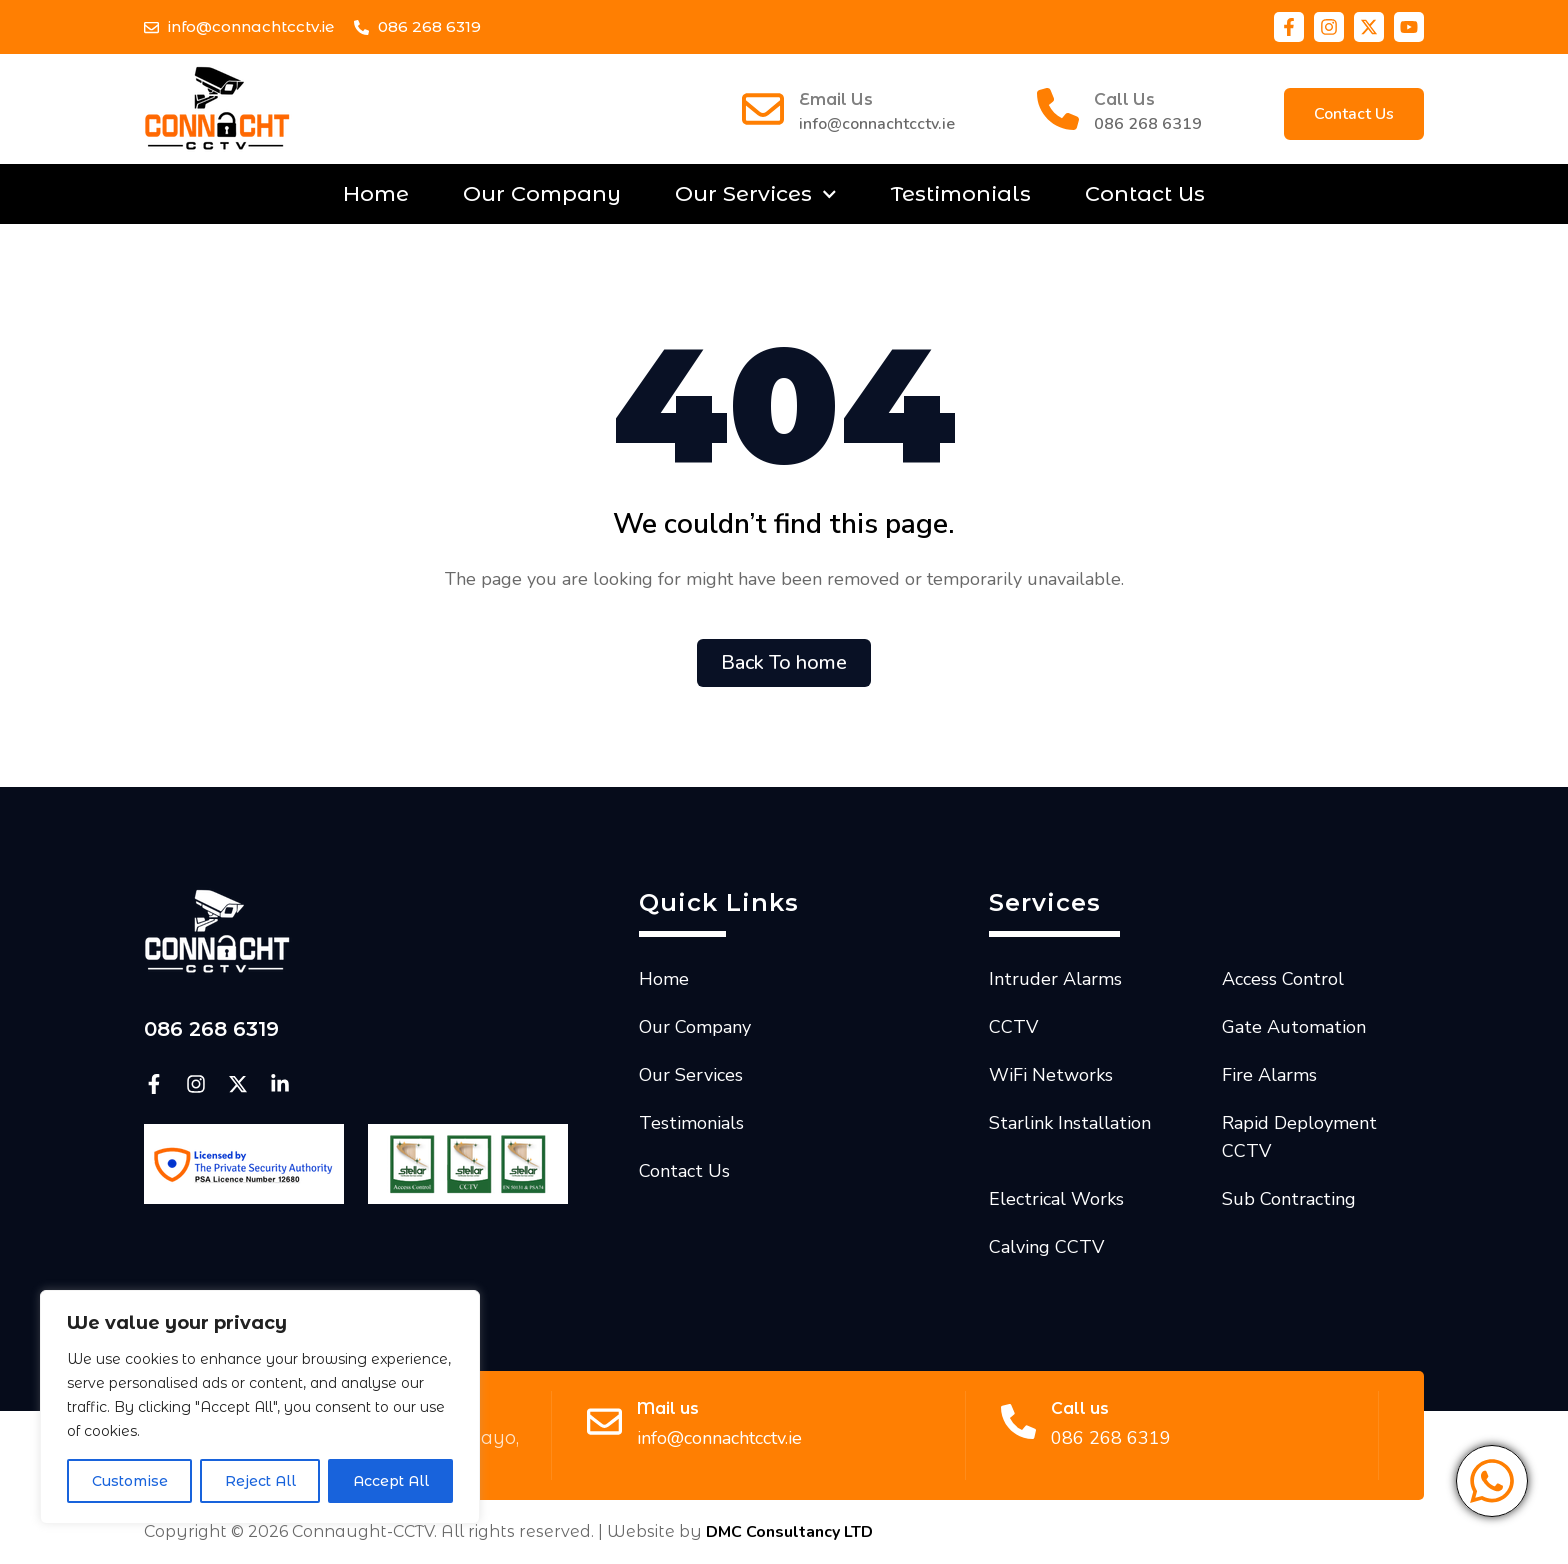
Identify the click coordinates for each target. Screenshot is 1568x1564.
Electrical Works (1056, 1199)
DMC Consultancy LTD (789, 1532)
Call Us (1124, 99)
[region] (260, 1407)
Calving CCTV (1046, 1247)
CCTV (1013, 1027)
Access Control (1283, 979)
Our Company (542, 193)
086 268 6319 (1148, 124)
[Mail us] (604, 1421)
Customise (130, 1481)
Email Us (836, 99)
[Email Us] (763, 109)
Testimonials (961, 193)
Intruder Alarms (1055, 979)
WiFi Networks (1051, 1075)
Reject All (260, 1481)
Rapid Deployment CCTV (1299, 1137)
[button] (1354, 114)
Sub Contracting (1289, 1199)
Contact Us (1145, 193)
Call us (1080, 1408)
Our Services (756, 194)
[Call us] (1018, 1421)
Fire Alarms (1269, 1075)
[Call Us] (1058, 109)
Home (376, 193)
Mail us (668, 1408)
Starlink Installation (1070, 1123)
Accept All (391, 1481)
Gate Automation (1294, 1027)
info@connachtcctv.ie (877, 124)
